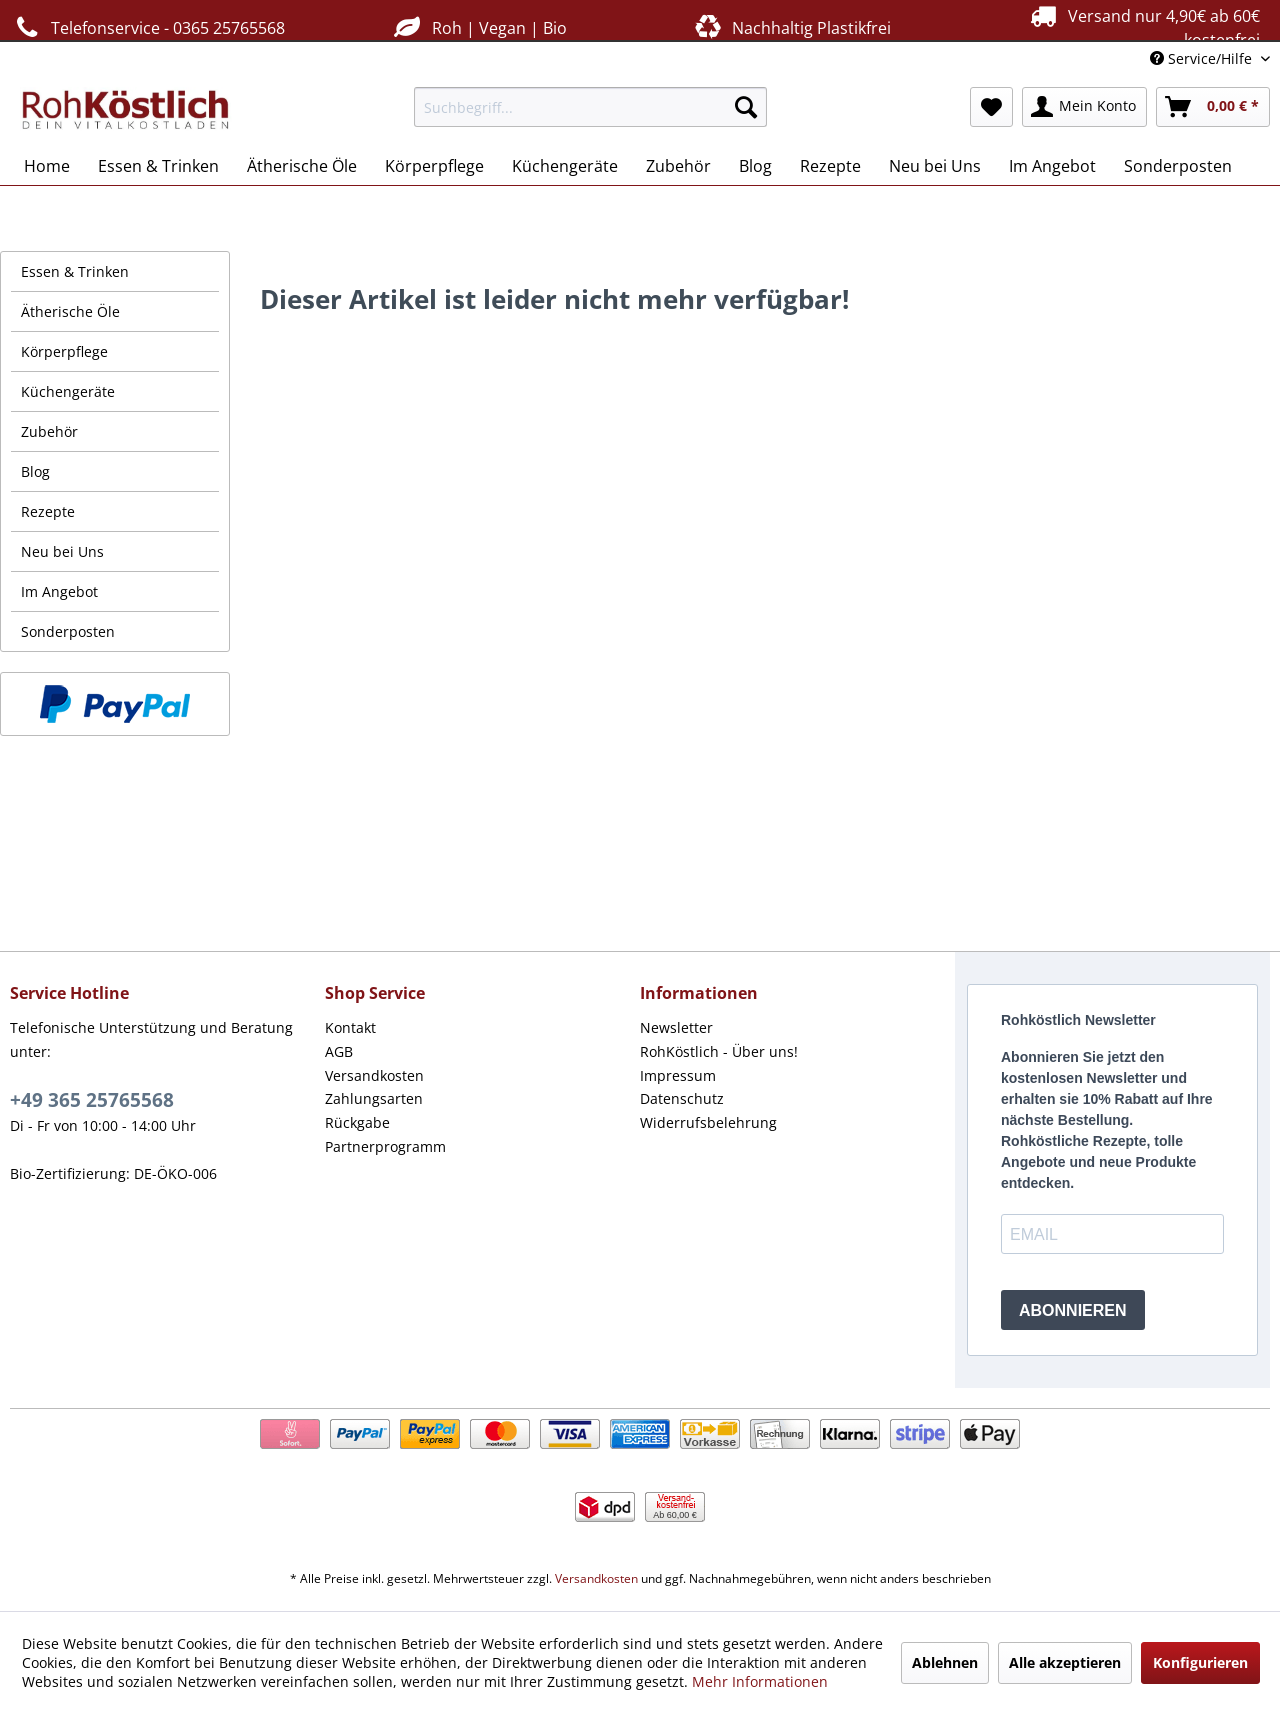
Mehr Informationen (760, 1681)
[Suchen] (746, 107)
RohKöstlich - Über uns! (719, 1051)
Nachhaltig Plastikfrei (791, 27)
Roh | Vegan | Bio (478, 27)
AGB (339, 1051)
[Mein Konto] (1084, 107)
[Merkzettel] (991, 107)
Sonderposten (68, 631)
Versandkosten (374, 1075)
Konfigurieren (1200, 1662)
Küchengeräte (68, 391)
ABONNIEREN (1073, 1310)
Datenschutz (682, 1098)
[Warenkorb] (1213, 107)
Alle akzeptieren (1065, 1662)
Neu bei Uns (62, 551)
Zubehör (49, 431)
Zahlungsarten (374, 1098)
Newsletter (676, 1027)
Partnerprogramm (385, 1146)
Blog (35, 471)
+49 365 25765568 (92, 1100)
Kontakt (350, 1027)
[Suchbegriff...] (590, 107)
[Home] (47, 166)
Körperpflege (64, 351)
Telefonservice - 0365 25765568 (147, 27)
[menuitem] (590, 107)
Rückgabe (357, 1122)
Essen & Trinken (75, 271)
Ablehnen (945, 1662)
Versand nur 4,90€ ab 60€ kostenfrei (1142, 27)
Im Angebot (59, 591)
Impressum (678, 1075)
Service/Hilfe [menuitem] (1203, 58)
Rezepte (48, 511)
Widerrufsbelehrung (708, 1122)
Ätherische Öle (70, 311)
